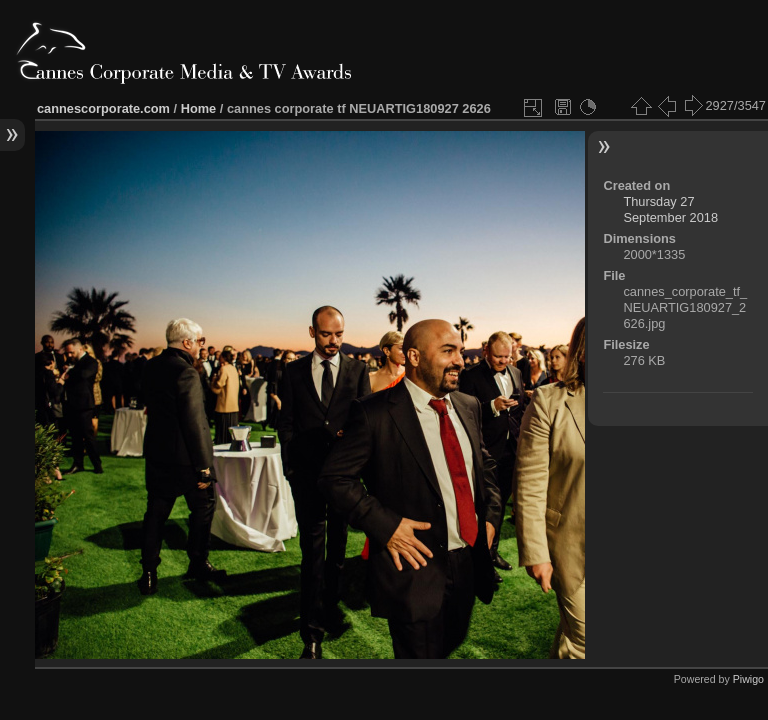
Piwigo (748, 679)
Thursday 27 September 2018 (670, 209)
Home (199, 108)
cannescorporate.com (103, 108)
